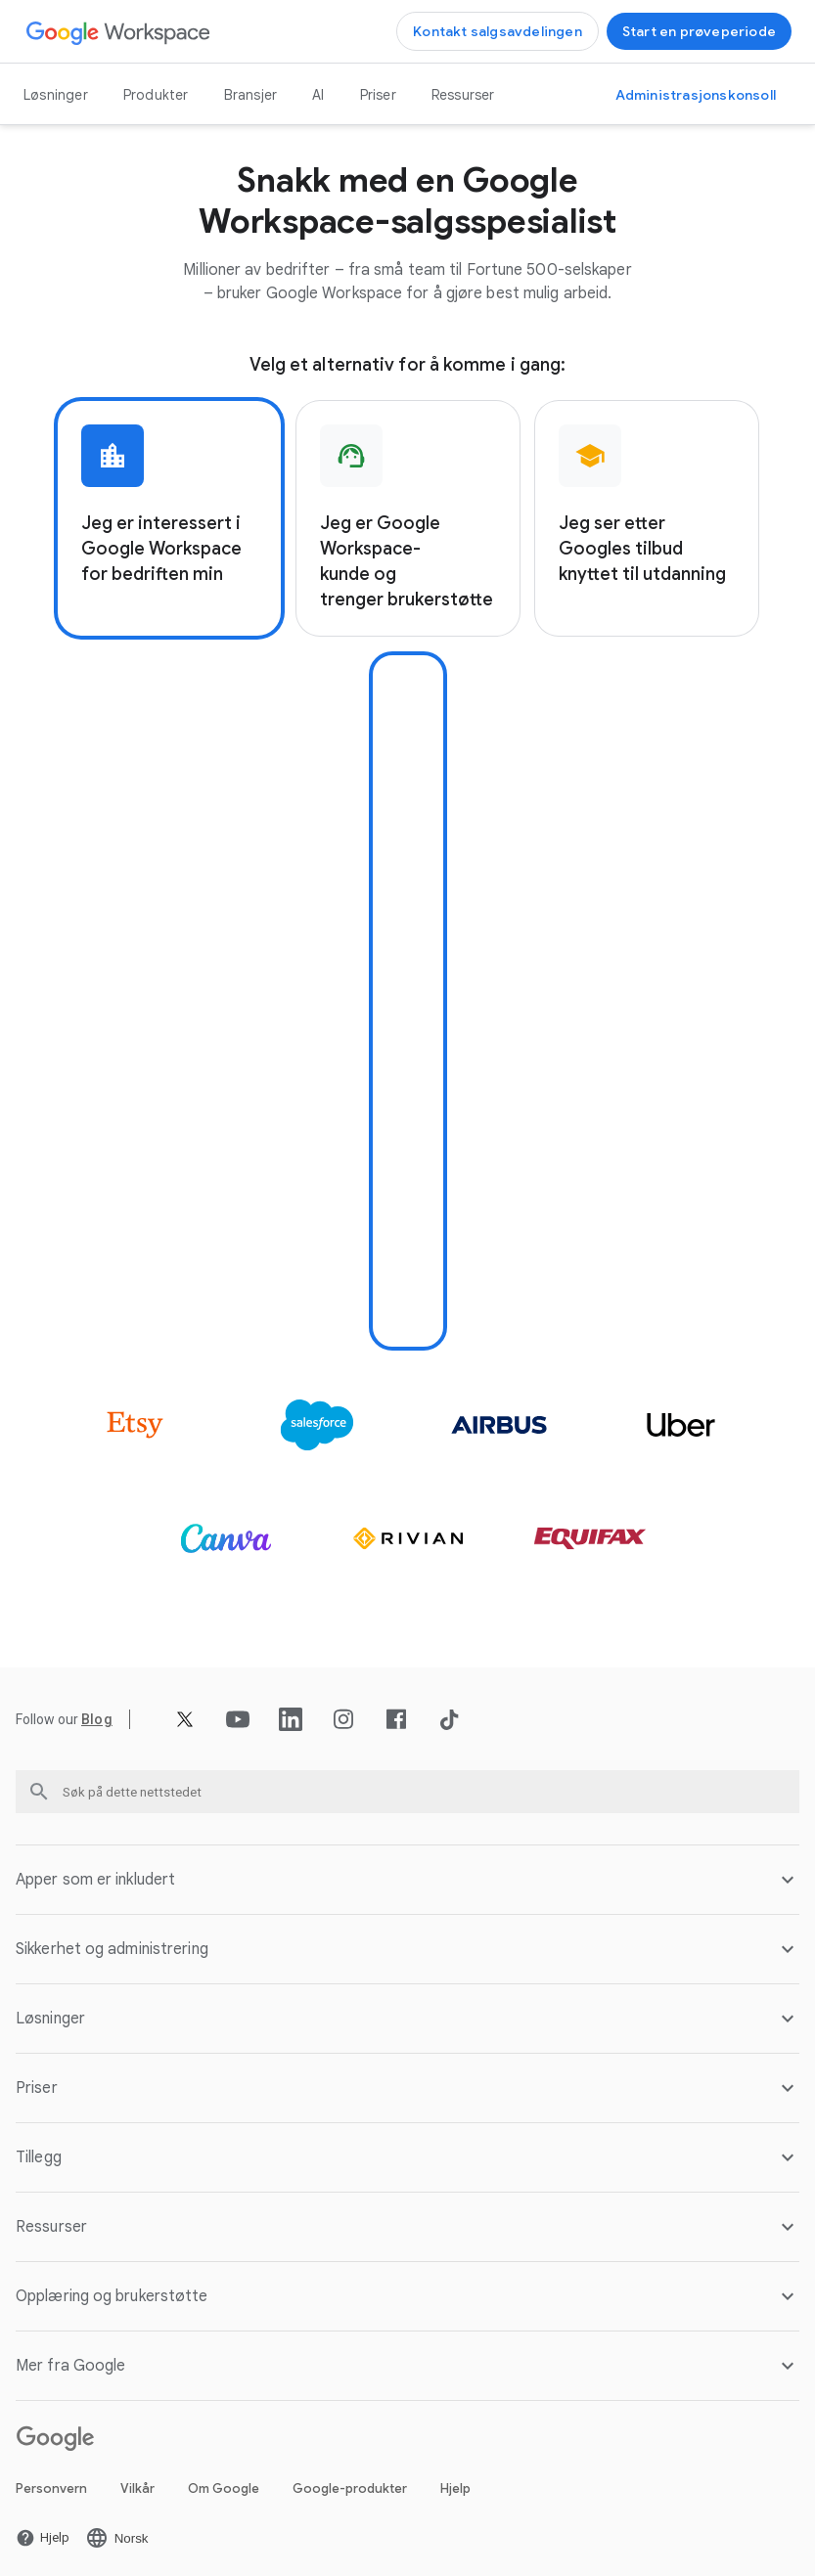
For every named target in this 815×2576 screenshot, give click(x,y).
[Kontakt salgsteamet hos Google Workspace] (497, 31)
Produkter (156, 95)
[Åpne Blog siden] (97, 1711)
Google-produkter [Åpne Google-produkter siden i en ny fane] (350, 2480)
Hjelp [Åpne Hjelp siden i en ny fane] (455, 2480)
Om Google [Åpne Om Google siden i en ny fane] (223, 2480)
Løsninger (55, 95)
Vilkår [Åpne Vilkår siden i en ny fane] (137, 2480)
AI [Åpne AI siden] (318, 95)
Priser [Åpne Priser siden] (378, 95)
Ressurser (463, 95)
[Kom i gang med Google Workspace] (699, 31)
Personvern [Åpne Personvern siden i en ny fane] (51, 2480)
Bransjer (251, 95)
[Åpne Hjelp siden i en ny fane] (42, 2530)
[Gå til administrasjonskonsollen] (696, 94)
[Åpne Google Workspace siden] (118, 32)
